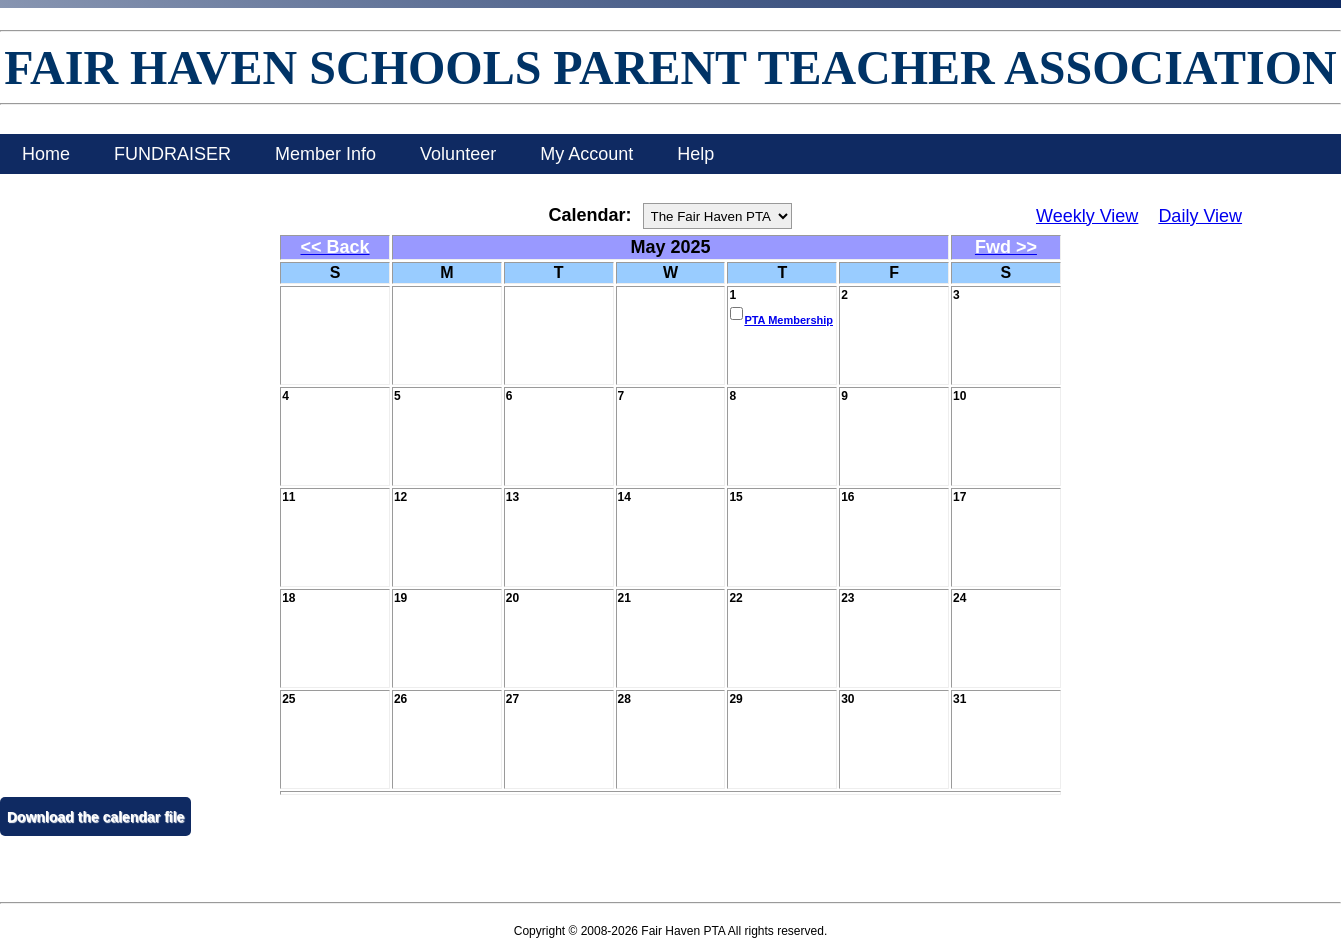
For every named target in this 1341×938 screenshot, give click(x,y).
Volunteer (458, 154)
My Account (586, 154)
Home (46, 154)
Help (695, 154)
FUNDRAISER (172, 154)
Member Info (325, 154)
